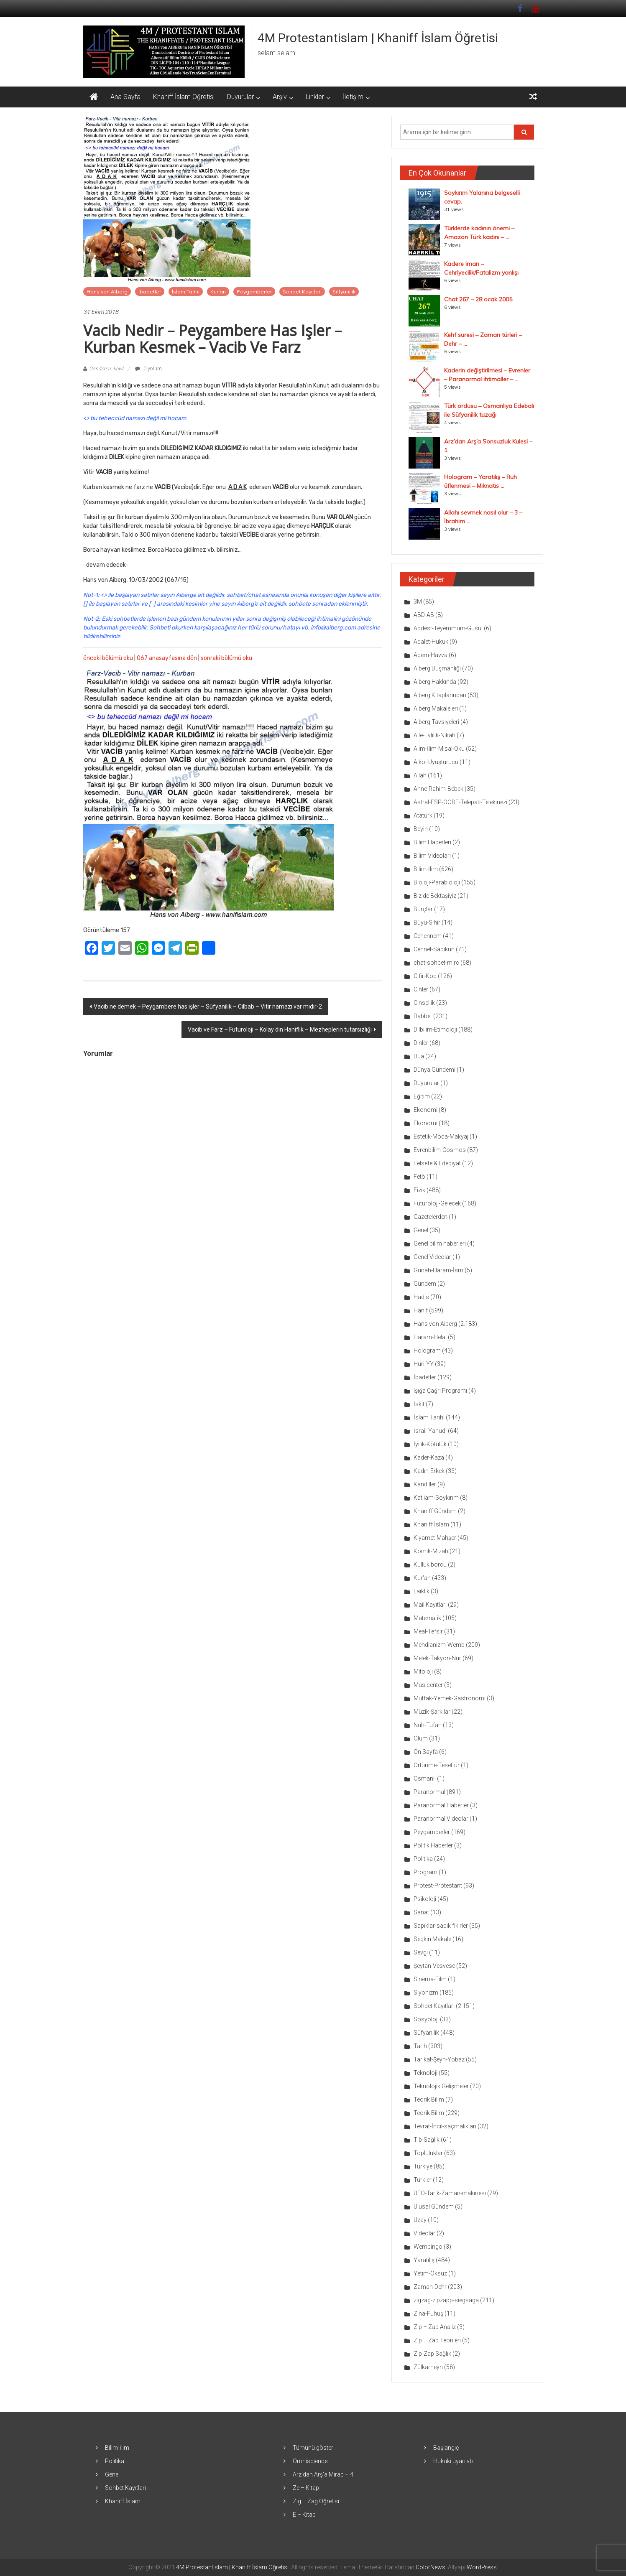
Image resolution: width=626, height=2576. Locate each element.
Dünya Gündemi (434, 1069)
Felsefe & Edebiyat (437, 1163)
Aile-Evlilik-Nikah (434, 735)
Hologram (427, 1350)
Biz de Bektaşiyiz (435, 895)
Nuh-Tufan (428, 1725)
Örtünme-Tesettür (437, 1765)
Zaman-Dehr (430, 2286)
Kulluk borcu (430, 1564)
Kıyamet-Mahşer (435, 1537)
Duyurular (240, 97)
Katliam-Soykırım (436, 1497)
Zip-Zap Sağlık (432, 2353)
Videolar (424, 2233)
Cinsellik (424, 1002)
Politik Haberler (433, 1845)
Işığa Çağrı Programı (440, 1390)
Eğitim (422, 1096)
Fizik (419, 1190)
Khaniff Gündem (435, 1511)
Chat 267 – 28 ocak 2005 (478, 299)
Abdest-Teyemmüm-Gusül (448, 628)
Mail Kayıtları (430, 1604)
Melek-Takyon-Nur (437, 1658)
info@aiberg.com (333, 627)
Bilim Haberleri (432, 842)
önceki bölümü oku (108, 658)
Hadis (421, 1297)
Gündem (425, 1283)
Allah (420, 775)
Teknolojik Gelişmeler (441, 2086)
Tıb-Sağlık (426, 2139)
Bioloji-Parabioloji (437, 882)
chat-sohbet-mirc (436, 962)
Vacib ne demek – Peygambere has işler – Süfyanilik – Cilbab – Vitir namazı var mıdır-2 (208, 1006)
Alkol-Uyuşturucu (436, 762)
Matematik (427, 1618)
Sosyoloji (426, 2019)
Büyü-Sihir (427, 922)
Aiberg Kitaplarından (440, 695)
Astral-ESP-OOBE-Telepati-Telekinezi (460, 802)
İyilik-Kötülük (430, 1444)
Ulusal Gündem (434, 2206)
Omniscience (310, 2461)
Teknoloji (425, 2072)
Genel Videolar (432, 1257)
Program (425, 1872)
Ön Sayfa (426, 1751)
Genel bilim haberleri (440, 1243)
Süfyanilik (343, 291)
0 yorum (148, 369)
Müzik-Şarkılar (432, 1711)
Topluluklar (428, 2153)
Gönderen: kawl (106, 369)
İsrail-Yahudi (430, 1430)
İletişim (353, 97)
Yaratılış (424, 2260)
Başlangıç (446, 2447)
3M (418, 601)
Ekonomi (425, 1109)
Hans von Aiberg (107, 291)
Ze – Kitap (306, 2487)
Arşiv (280, 97)
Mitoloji (423, 1671)
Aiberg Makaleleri (436, 708)
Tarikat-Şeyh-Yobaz (439, 2059)
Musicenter (428, 1685)
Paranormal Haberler (441, 1805)
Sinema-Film (430, 1979)
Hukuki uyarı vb (453, 2461)
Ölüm (421, 1738)
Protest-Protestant (438, 1885)
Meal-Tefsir (428, 1631)
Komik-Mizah (431, 1551)
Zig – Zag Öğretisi (316, 2501)
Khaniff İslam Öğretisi (184, 97)
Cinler (421, 989)
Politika (423, 1858)
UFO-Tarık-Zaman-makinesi (450, 2193)
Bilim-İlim (426, 869)
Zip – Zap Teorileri (437, 2340)
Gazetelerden (430, 1216)
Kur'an (218, 291)
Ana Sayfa (125, 97)
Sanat (421, 1912)
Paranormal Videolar (441, 1818)
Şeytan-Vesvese (434, 1965)
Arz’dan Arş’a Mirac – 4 (323, 2474)
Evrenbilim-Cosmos (440, 1150)
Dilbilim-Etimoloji (435, 1029)
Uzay (420, 2220)
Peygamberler (254, 291)
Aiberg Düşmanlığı (437, 668)
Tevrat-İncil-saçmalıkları (445, 2126)
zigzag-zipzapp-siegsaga (446, 2300)
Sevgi (421, 1952)
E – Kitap (304, 2514)
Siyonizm (426, 1992)
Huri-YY (424, 1364)
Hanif (421, 1310)
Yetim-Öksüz (430, 2273)
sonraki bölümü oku (226, 658)
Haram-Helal (430, 1337)
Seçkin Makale (432, 1939)
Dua (419, 1056)
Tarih (420, 2046)
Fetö (419, 1176)
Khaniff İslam (431, 1524)
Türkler (423, 2179)
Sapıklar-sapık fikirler (441, 1925)
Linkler (315, 97)
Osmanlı (425, 1778)
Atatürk (423, 815)
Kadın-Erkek (429, 1471)
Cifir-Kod (425, 976)
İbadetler (149, 291)
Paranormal (429, 1792)
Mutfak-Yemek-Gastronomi (449, 1698)
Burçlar (423, 909)
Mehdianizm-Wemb (439, 1644)
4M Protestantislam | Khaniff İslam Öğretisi (378, 38)
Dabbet (423, 1016)
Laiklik (421, 1591)
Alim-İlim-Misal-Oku (439, 748)
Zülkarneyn (428, 2367)
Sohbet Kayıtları (302, 291)
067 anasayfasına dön (167, 658)
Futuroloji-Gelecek (437, 1203)
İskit (419, 1404)
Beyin (421, 829)
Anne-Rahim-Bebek (438, 788)
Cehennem (428, 936)
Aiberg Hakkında (435, 681)
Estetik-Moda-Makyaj (441, 1136)
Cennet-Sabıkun (434, 949)
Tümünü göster (313, 2447)
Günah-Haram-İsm (438, 1270)
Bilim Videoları (432, 855)
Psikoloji (425, 1899)
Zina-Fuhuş (428, 2313)
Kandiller (425, 1484)
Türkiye (423, 2166)
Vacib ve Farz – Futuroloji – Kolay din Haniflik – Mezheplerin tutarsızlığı (280, 1029)
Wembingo (428, 2246)
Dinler (421, 1043)
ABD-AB (424, 615)
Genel (421, 1230)
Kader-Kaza (429, 1457)
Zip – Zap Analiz (435, 2327)
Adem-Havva (430, 655)
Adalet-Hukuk (431, 641)
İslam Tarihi (185, 291)
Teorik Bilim (429, 2099)
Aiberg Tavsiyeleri (436, 722)
